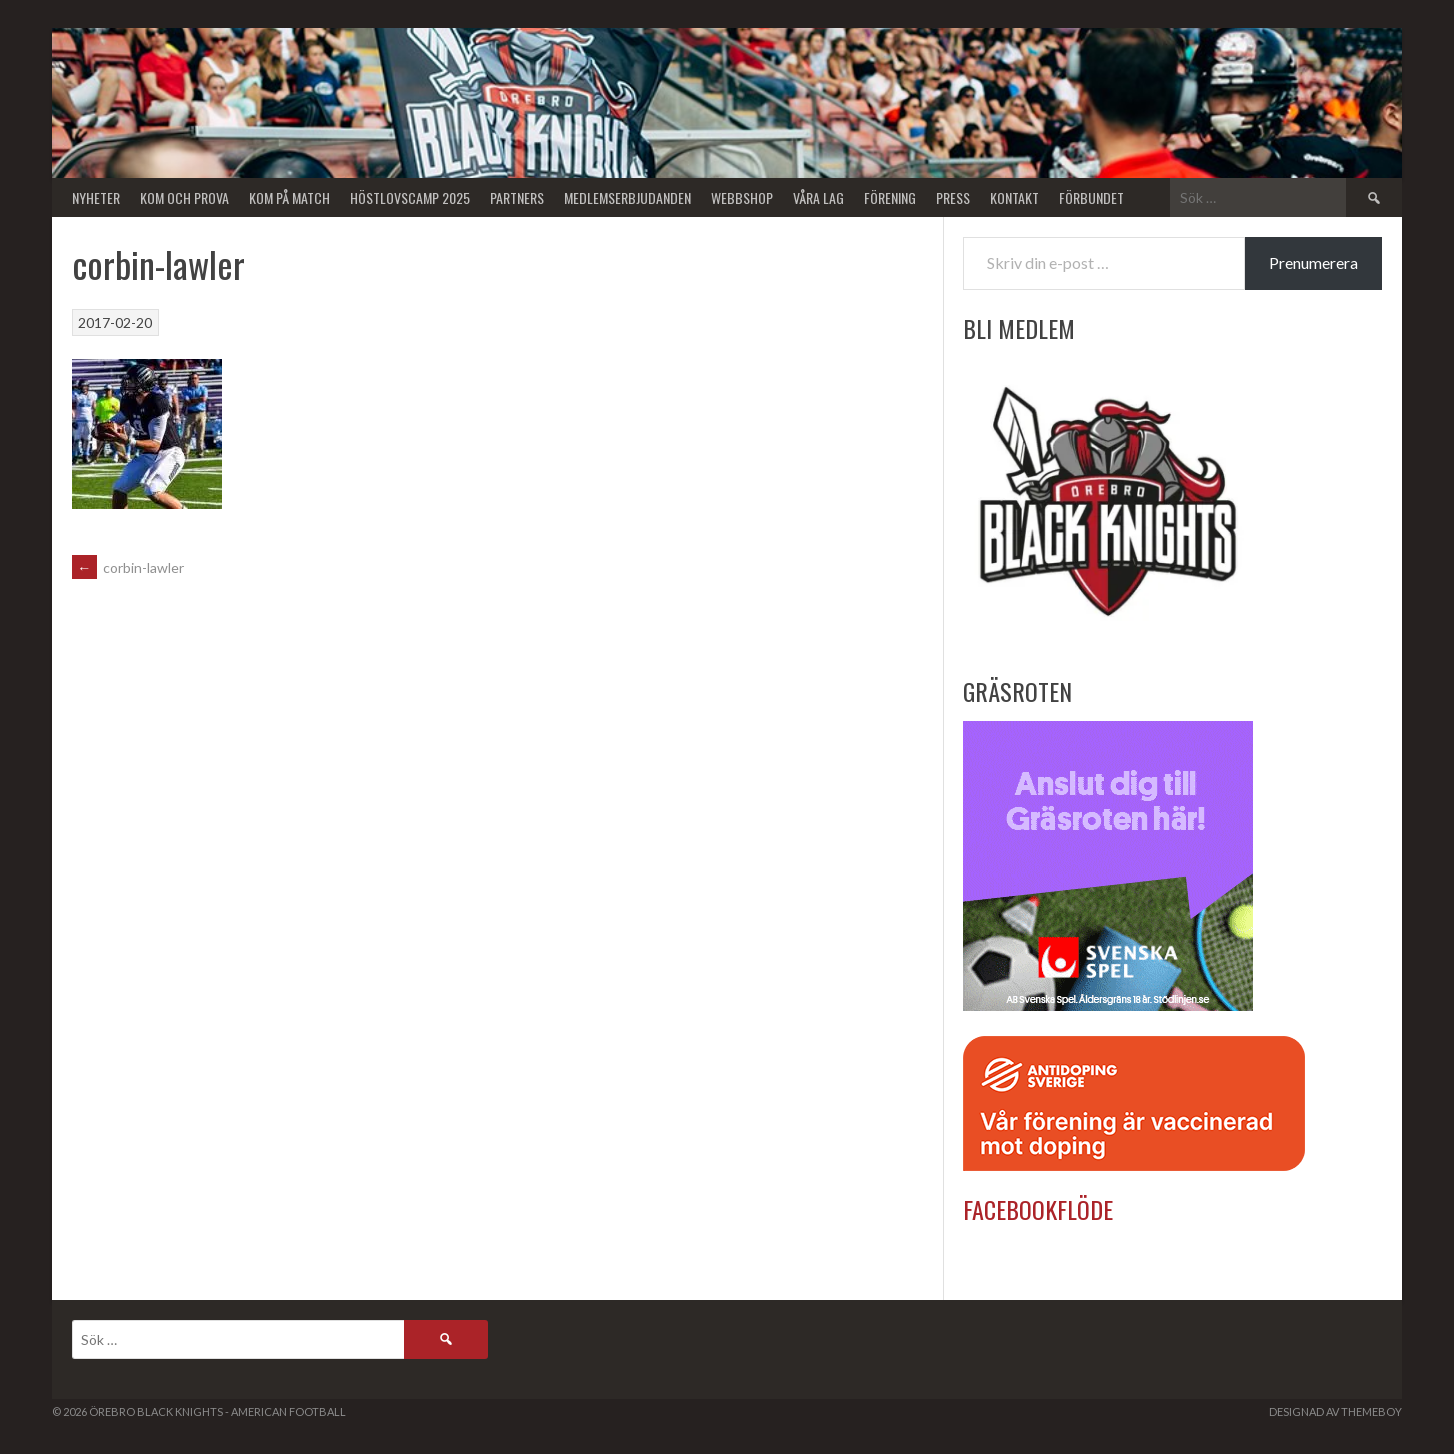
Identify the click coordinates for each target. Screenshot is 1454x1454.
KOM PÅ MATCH (289, 197)
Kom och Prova (184, 197)
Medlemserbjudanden (627, 197)
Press (953, 197)
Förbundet (1091, 197)
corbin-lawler (128, 567)
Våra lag (818, 197)
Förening (890, 197)
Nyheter (96, 197)
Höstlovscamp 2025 (410, 197)
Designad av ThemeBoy (1335, 1411)
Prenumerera (1313, 262)
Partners (517, 197)
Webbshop (742, 197)
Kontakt (1014, 197)
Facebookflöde (1038, 1209)
